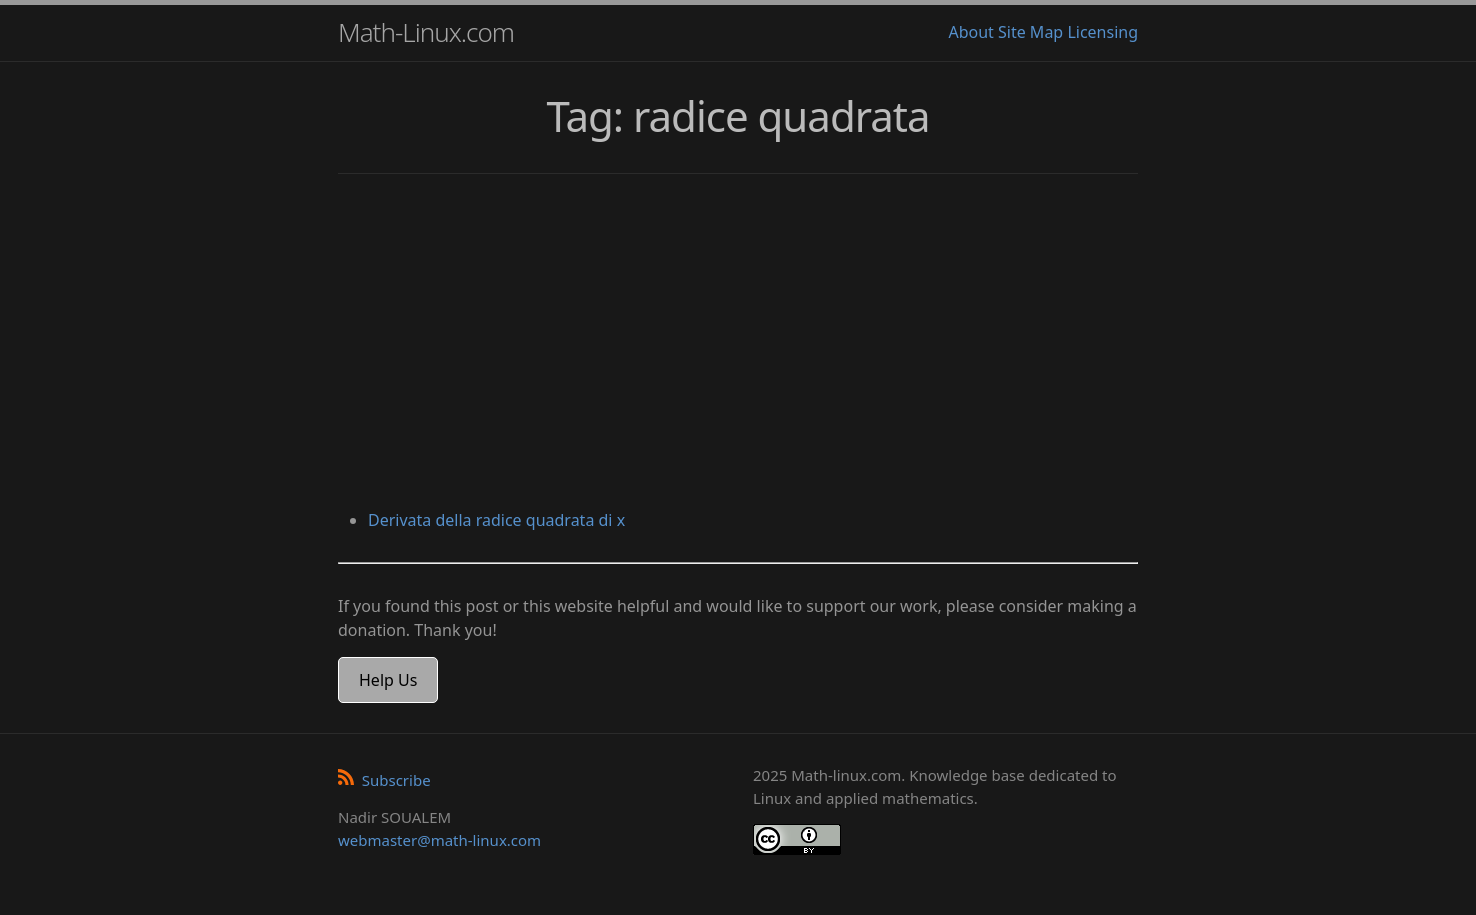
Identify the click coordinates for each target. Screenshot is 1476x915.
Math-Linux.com (426, 32)
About (970, 32)
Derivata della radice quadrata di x (496, 520)
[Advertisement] (738, 344)
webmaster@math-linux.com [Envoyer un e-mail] (439, 840)
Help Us (388, 680)
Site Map (1030, 32)
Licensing (1102, 32)
